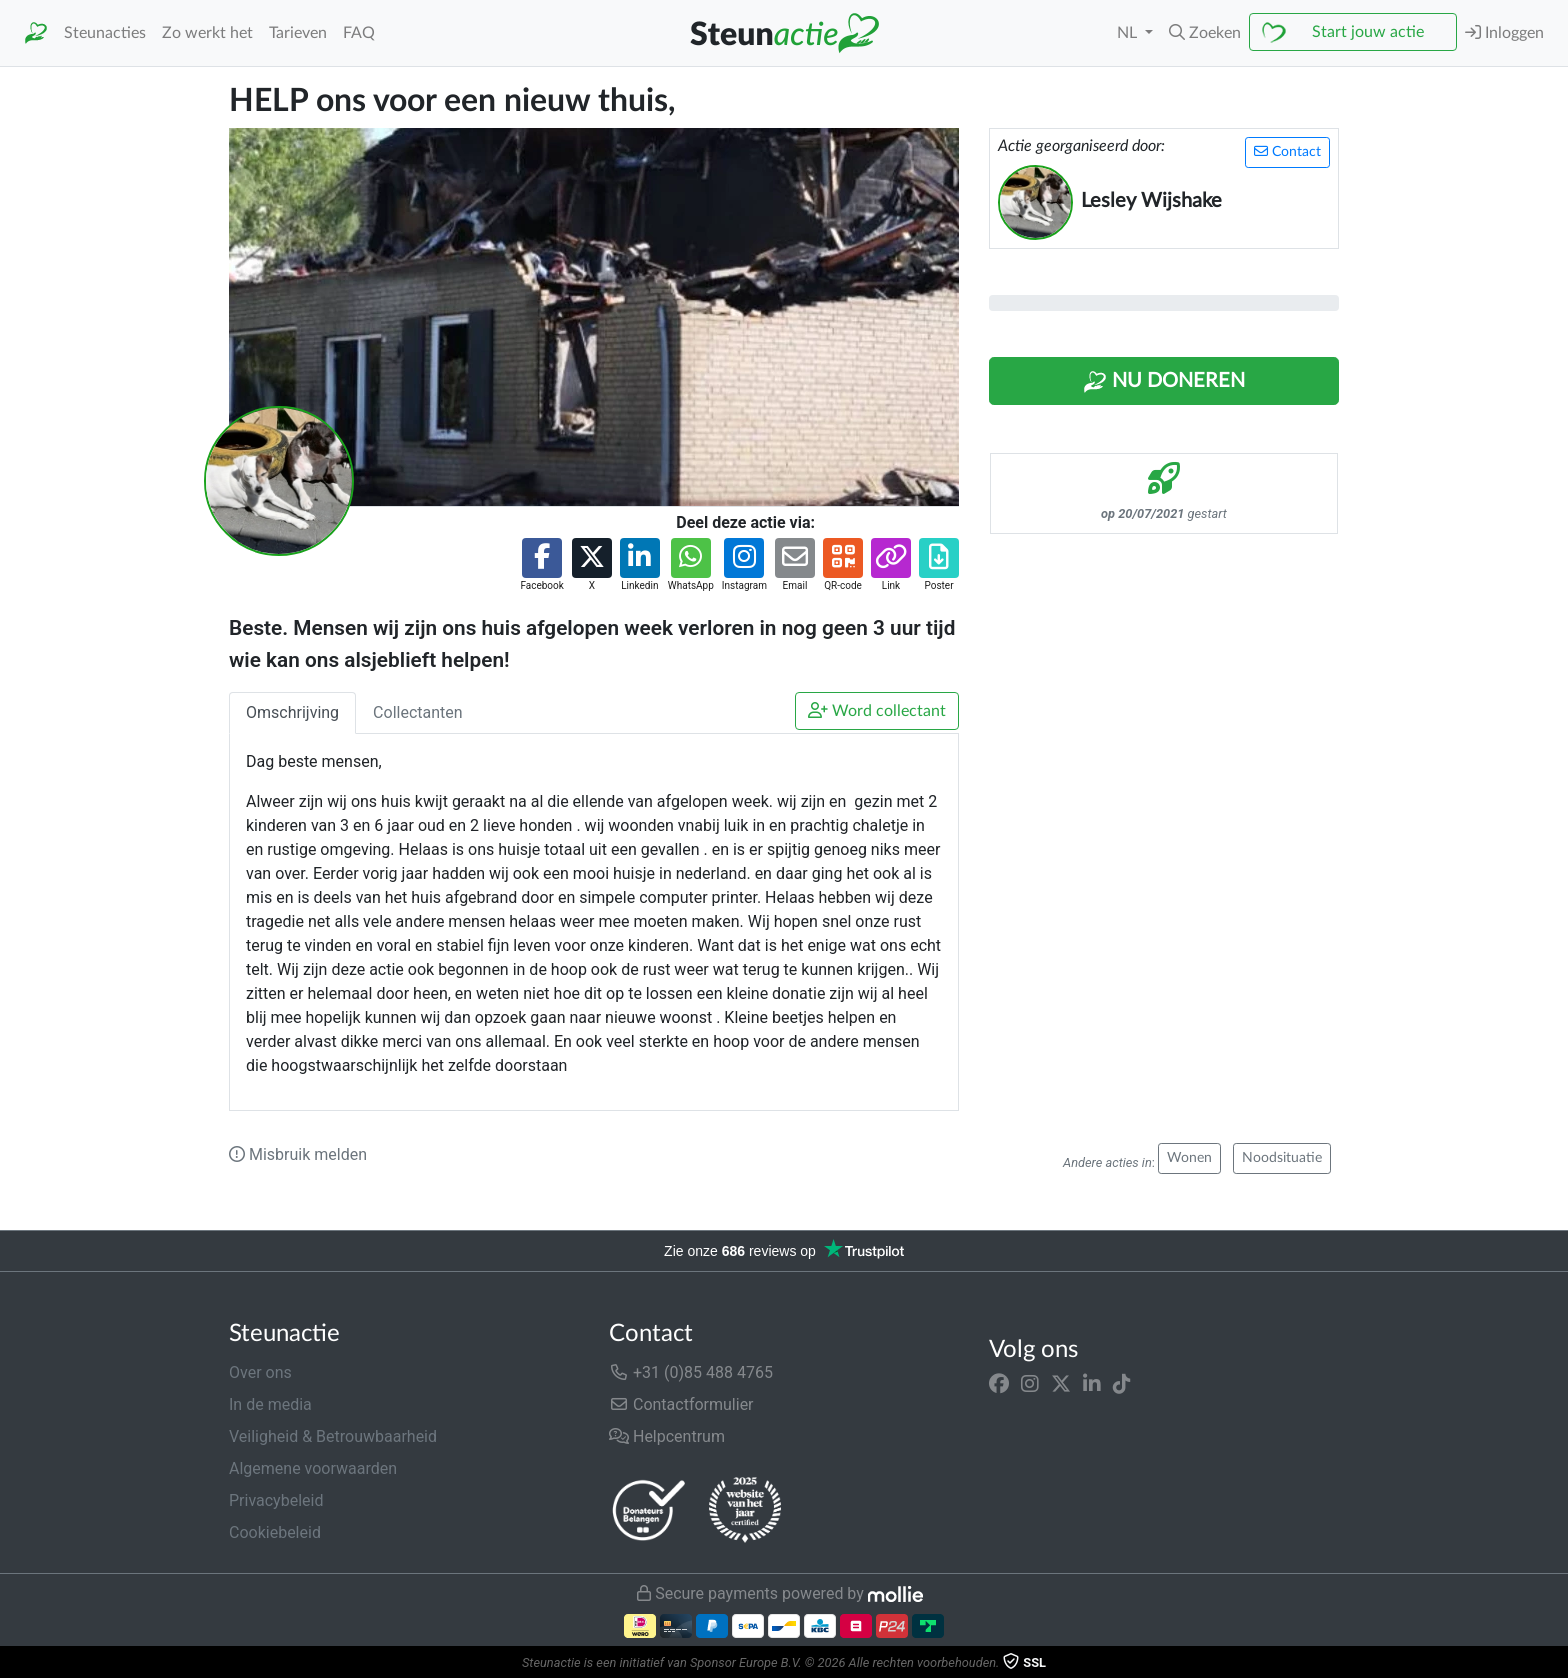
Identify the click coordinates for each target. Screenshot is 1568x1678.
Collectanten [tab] (418, 712)
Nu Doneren (1164, 382)
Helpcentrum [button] (667, 1436)
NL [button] (1129, 33)
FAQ (359, 33)
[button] (1205, 33)
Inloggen (1504, 32)
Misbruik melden (298, 1154)
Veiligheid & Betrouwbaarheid (333, 1436)
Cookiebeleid (275, 1532)
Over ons (260, 1372)
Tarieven (298, 33)
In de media (270, 1404)
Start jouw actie (1368, 32)
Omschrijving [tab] (292, 712)
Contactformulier (681, 1404)
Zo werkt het (207, 33)
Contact (1287, 151)
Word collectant (877, 710)
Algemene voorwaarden (313, 1468)
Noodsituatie (1282, 1158)
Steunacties (105, 33)
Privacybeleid (276, 1500)
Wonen (1189, 1158)
